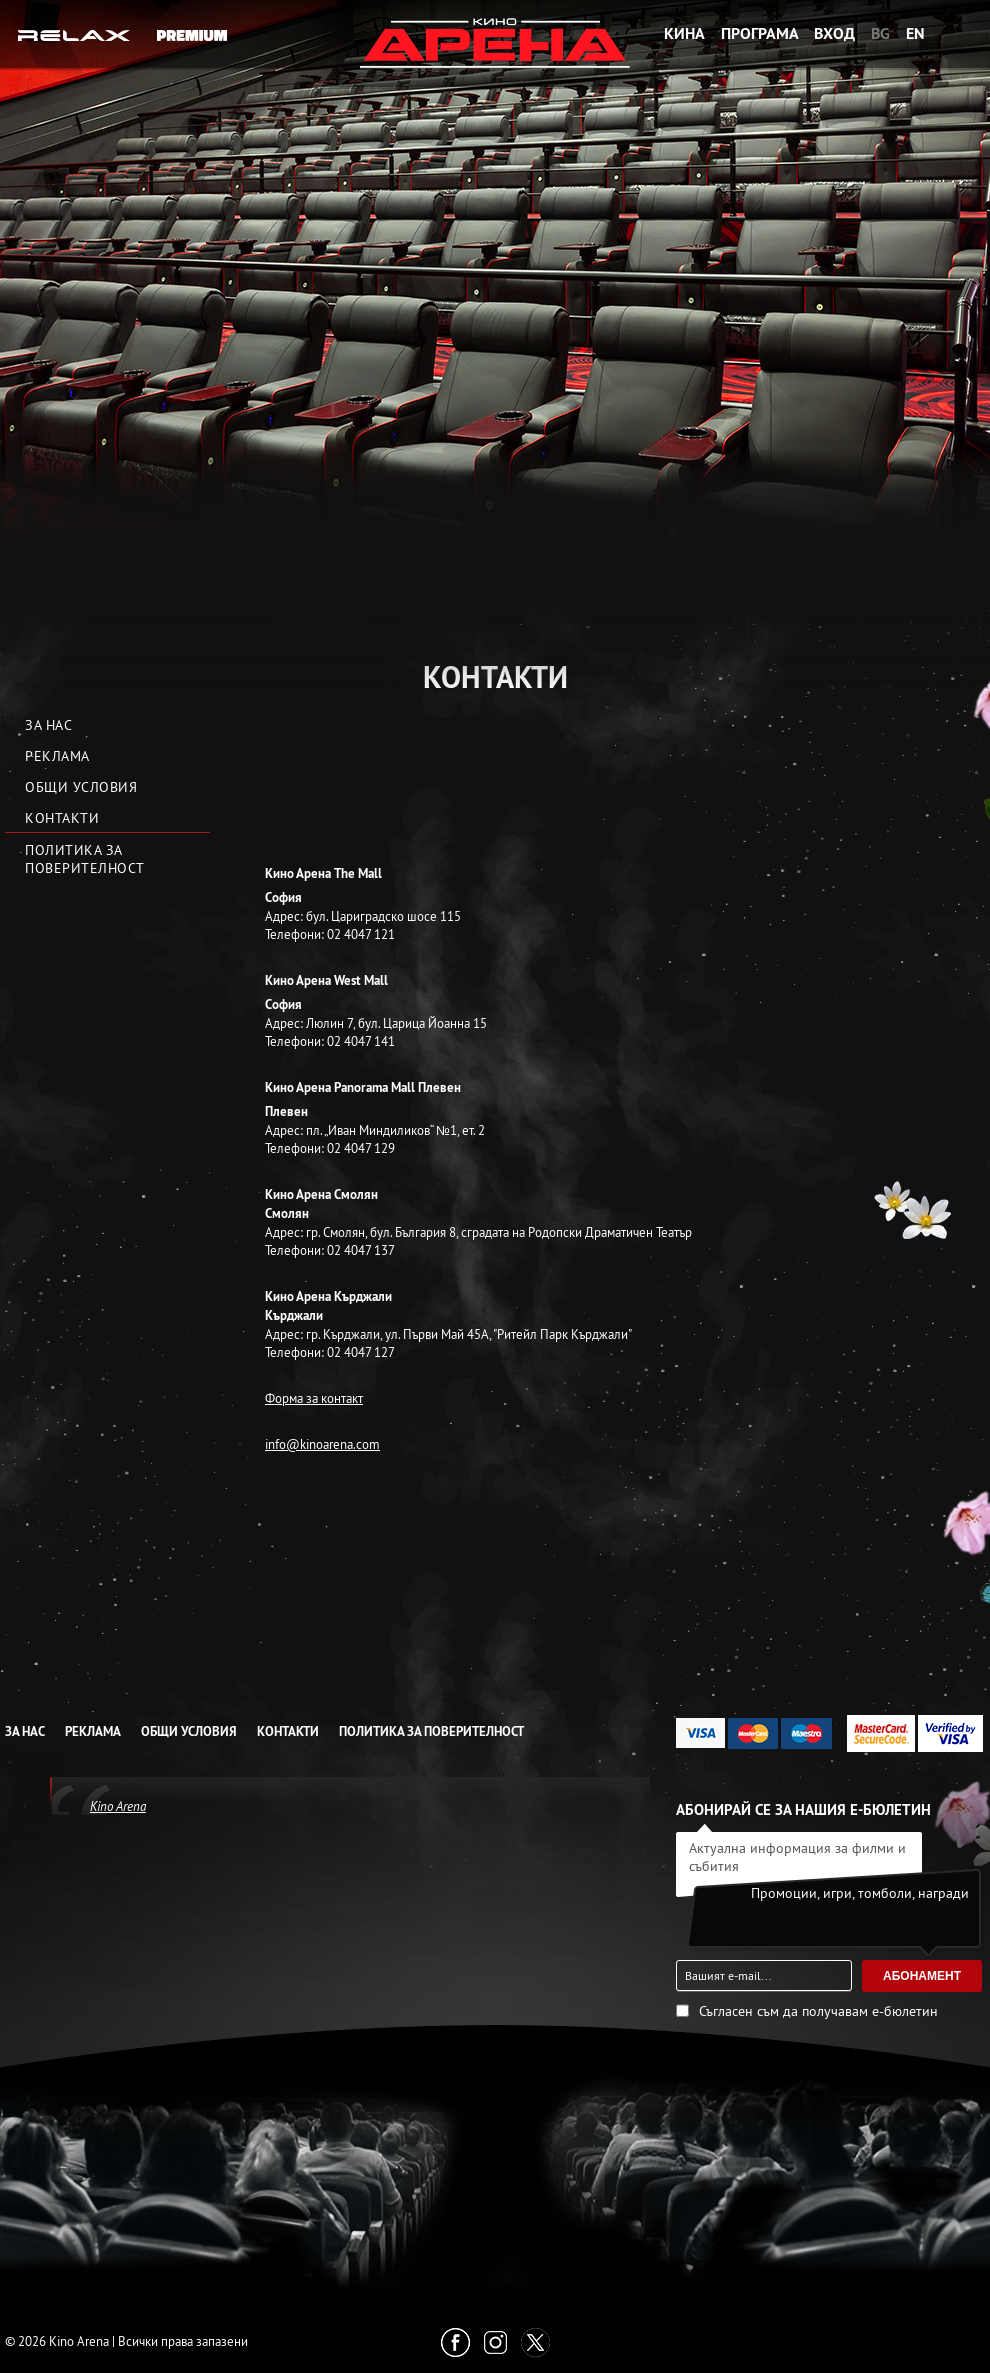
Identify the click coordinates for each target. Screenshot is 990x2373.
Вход (834, 33)
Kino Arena (118, 1806)
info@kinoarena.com (322, 1444)
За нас (48, 725)
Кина (684, 33)
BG (880, 33)
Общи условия (81, 787)
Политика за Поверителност (85, 859)
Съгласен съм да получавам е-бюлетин (818, 2011)
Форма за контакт (314, 1398)
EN (915, 33)
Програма (760, 33)
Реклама (57, 756)
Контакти (62, 818)
